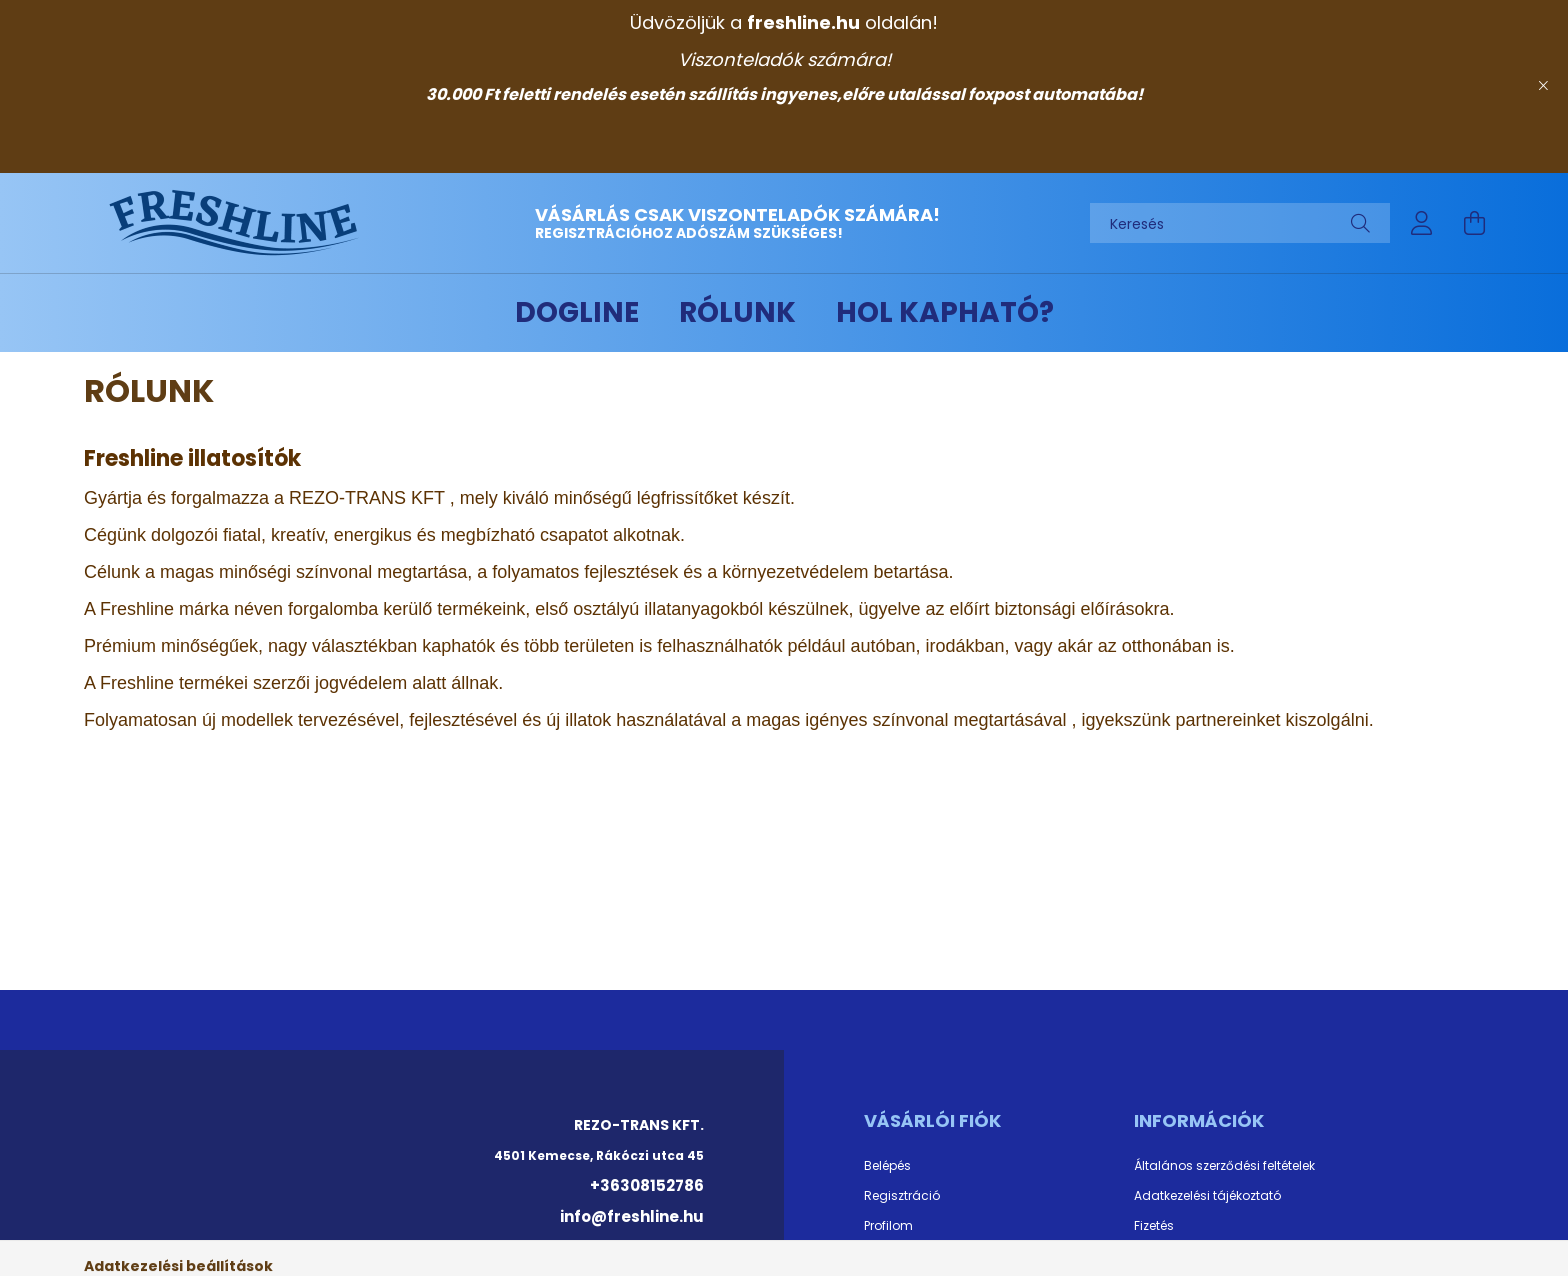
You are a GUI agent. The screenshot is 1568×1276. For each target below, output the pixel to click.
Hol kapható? (945, 312)
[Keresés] (1240, 223)
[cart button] (1474, 223)
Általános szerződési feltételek (1224, 1166)
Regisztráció (902, 1196)
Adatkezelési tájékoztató (1207, 1196)
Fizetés (1154, 1226)
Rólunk (737, 312)
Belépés (887, 1166)
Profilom (888, 1226)
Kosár (881, 1256)
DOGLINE (577, 312)
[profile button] (1422, 223)
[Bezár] (1543, 86)
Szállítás (1160, 1256)
